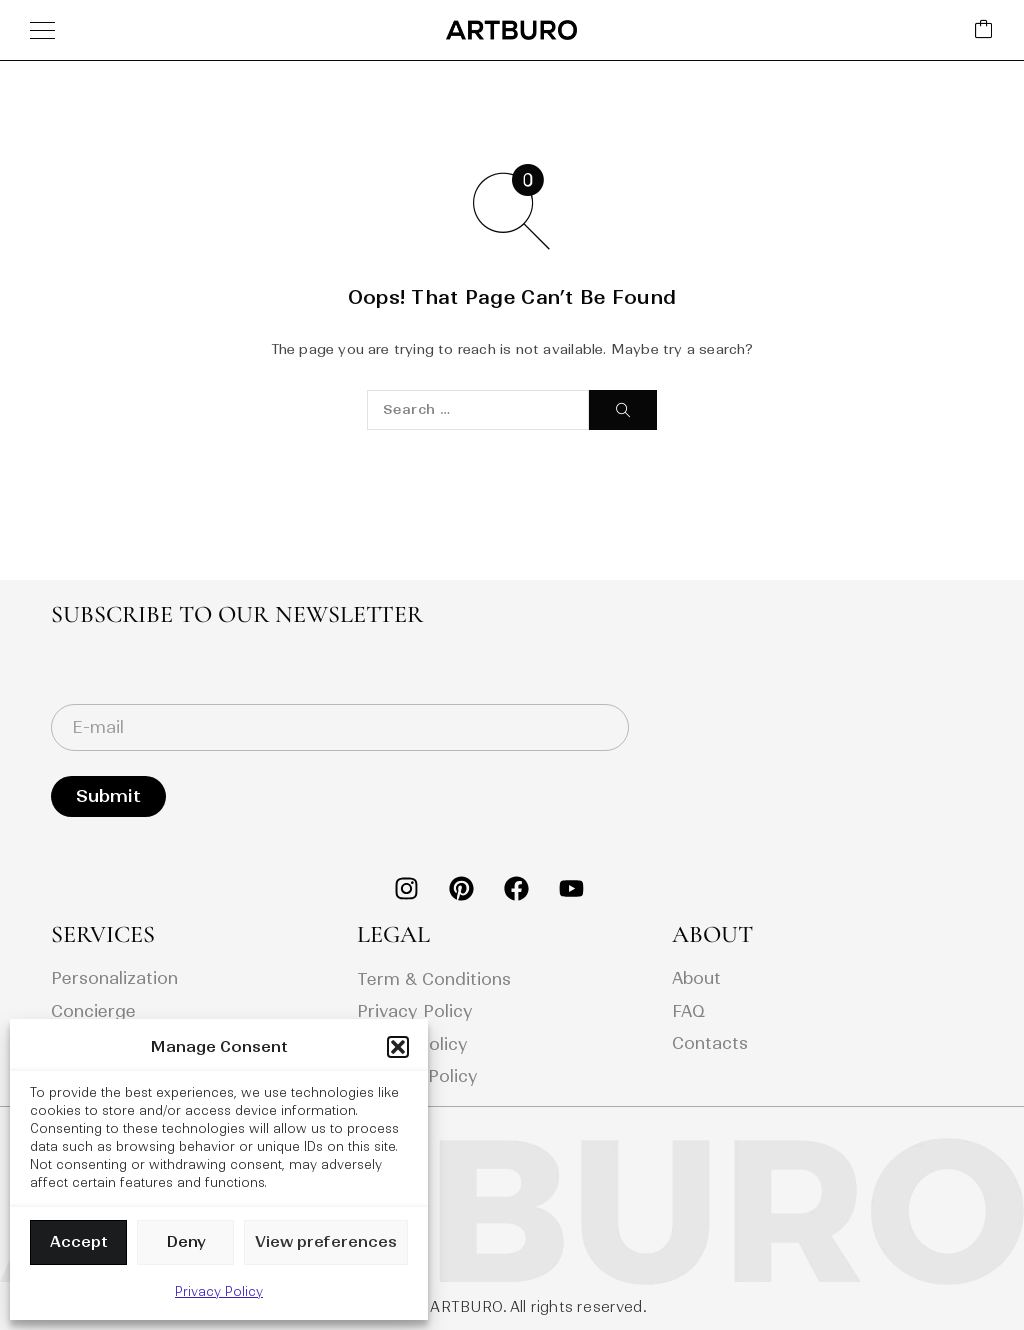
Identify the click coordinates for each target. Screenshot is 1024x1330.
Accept (79, 1241)
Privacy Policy (219, 1291)
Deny (186, 1241)
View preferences (326, 1241)
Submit (108, 796)
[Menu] (42, 30)
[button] (398, 1047)
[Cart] (984, 30)
